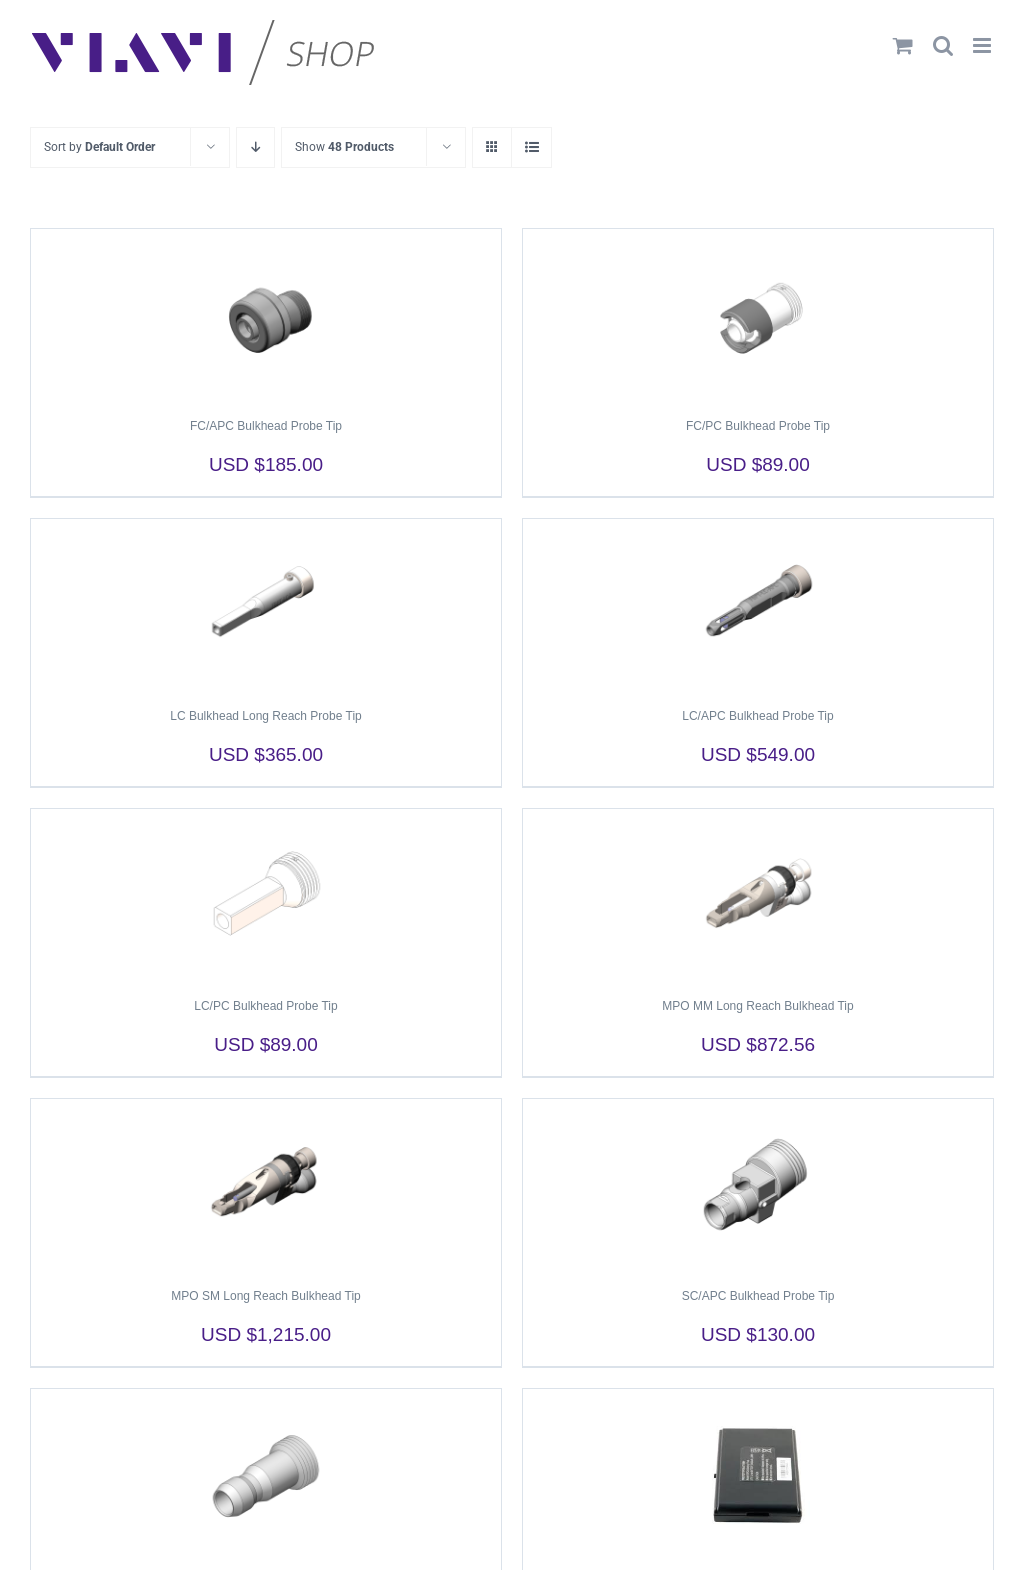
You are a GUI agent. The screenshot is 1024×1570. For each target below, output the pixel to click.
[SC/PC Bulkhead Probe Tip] (266, 1474)
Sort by (99, 147)
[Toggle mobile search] (943, 45)
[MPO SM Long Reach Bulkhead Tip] (266, 1184)
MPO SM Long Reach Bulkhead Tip (265, 1296)
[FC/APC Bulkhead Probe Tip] (266, 314)
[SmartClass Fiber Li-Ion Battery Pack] (758, 1474)
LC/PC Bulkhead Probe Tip (265, 1006)
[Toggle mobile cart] (903, 45)
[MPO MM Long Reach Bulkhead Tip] (758, 894)
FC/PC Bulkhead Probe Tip (758, 426)
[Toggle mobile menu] (983, 45)
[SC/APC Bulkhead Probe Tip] (758, 1184)
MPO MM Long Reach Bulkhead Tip (757, 1006)
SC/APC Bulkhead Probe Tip (758, 1296)
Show (344, 147)
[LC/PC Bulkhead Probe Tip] (266, 894)
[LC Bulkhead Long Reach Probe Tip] (266, 604)
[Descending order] (255, 147)
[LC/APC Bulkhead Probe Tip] (758, 604)
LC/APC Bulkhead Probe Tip (757, 716)
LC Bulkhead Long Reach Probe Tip (265, 716)
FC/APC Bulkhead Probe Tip (266, 426)
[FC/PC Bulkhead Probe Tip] (758, 314)
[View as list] (531, 147)
